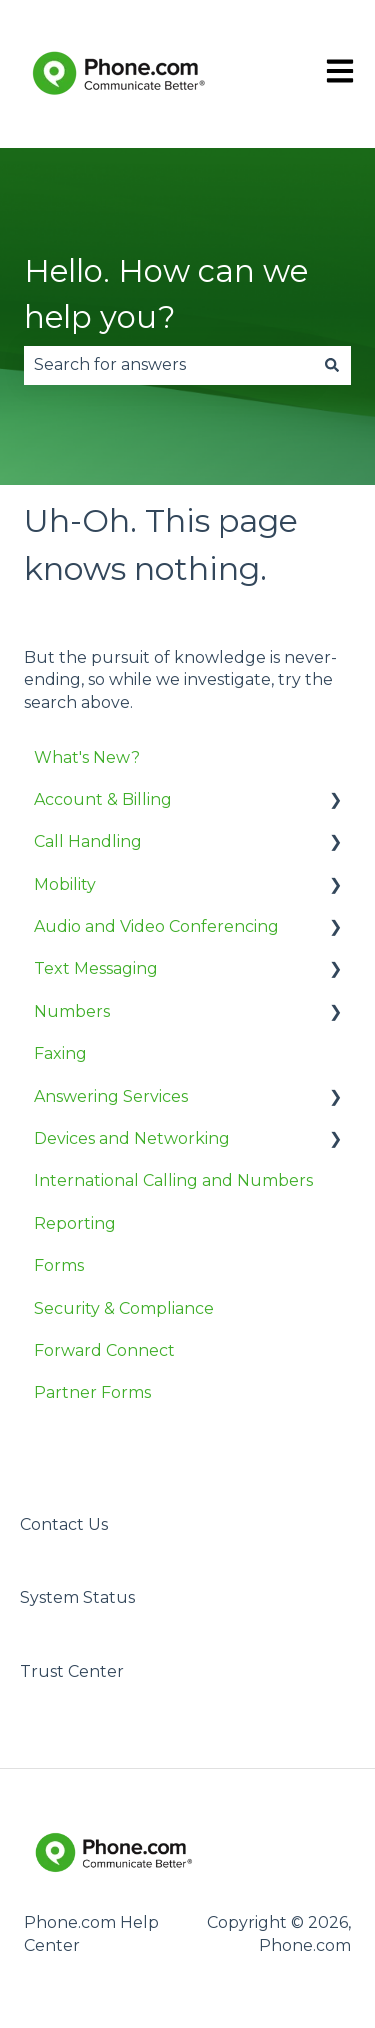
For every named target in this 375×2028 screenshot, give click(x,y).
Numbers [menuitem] (72, 1011)
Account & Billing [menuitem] (103, 799)
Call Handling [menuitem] (88, 841)
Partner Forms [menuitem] (92, 1392)
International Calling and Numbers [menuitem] (173, 1180)
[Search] (332, 365)
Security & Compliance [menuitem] (124, 1308)
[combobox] (168, 365)
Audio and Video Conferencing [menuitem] (156, 926)
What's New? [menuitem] (87, 757)
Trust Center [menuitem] (72, 1671)
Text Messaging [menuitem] (96, 968)
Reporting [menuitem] (75, 1223)
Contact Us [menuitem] (64, 1524)
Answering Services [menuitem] (111, 1096)
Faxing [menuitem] (60, 1053)
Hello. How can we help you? (166, 294)
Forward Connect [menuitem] (104, 1350)
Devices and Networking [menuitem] (132, 1138)
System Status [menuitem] (77, 1597)
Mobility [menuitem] (65, 884)
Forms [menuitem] (59, 1265)
